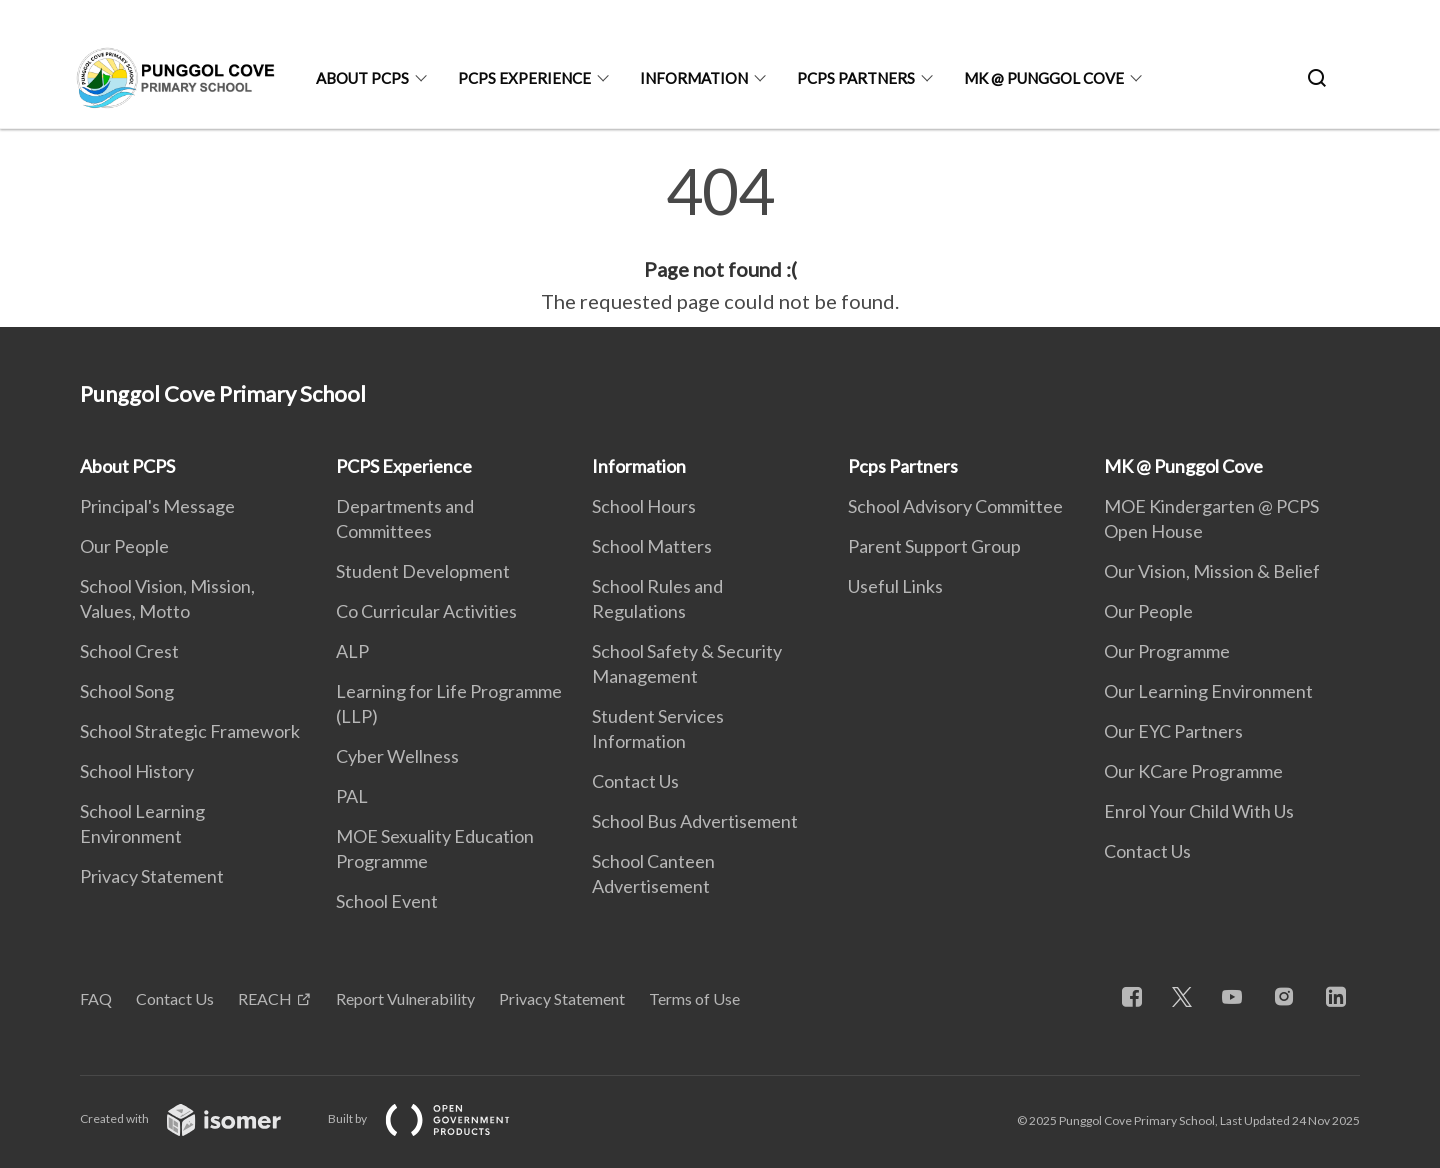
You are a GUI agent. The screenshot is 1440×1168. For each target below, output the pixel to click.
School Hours (644, 506)
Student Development (423, 571)
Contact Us (635, 781)
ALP (352, 651)
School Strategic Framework (190, 731)
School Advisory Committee (955, 506)
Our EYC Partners (1173, 731)
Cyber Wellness (397, 756)
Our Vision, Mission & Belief (1212, 571)
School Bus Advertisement (695, 821)
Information (694, 78)
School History (137, 771)
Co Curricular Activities (426, 611)
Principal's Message (157, 506)
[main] (720, 238)
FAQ (96, 998)
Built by (435, 1118)
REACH (265, 998)
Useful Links (895, 586)
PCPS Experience (524, 78)
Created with (196, 1118)
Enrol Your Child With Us (1199, 811)
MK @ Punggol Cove (1044, 78)
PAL (352, 796)
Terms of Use (694, 998)
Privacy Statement (152, 876)
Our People (124, 546)
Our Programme (1167, 651)
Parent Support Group (934, 546)
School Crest (129, 651)
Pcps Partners (856, 78)
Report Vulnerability (405, 998)
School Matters (652, 546)
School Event (387, 901)
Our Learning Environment (1208, 691)
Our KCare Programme (1193, 771)
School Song (127, 691)
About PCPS (362, 78)
